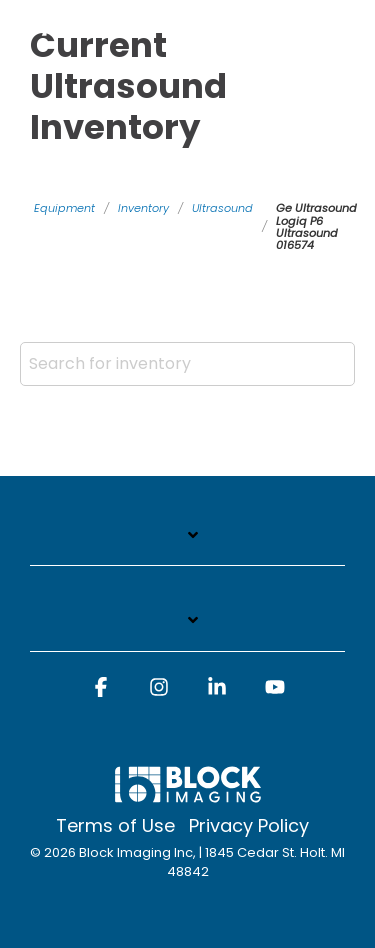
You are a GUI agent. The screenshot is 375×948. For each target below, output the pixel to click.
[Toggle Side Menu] (347, 13)
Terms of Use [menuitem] (115, 826)
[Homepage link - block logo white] (188, 794)
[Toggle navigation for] (187, 545)
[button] (101, 696)
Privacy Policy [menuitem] (249, 826)
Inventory (143, 208)
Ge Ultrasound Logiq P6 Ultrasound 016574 (316, 226)
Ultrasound (222, 208)
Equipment (64, 208)
